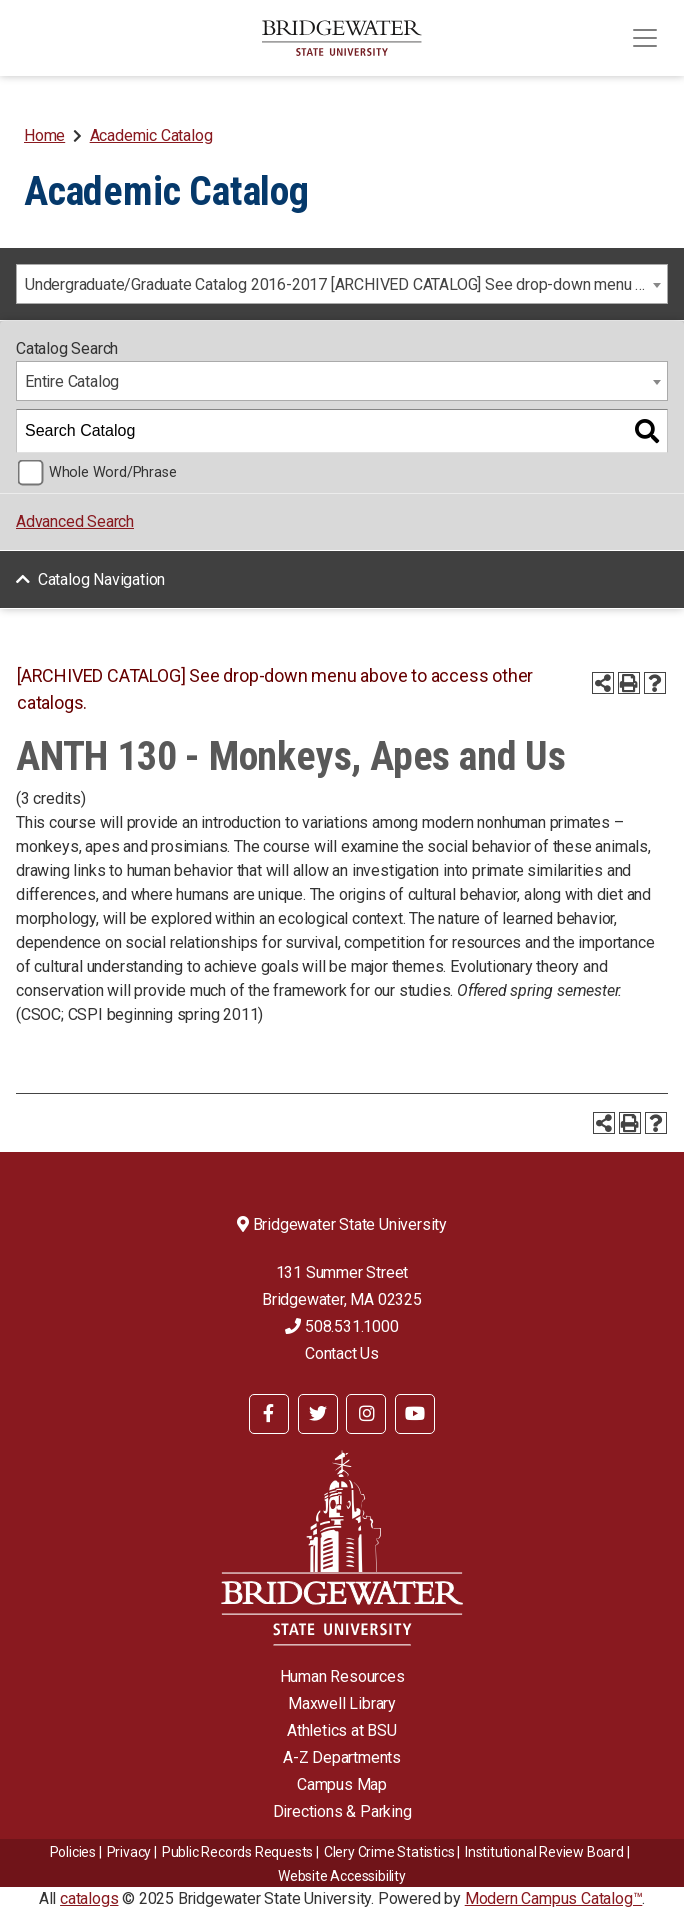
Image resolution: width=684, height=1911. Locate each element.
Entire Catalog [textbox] (72, 381)
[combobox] (342, 284)
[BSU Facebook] (269, 1414)
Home (44, 135)
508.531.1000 (341, 1326)
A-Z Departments (342, 1757)
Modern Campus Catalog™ (554, 1898)
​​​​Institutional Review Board (544, 1852)
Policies (73, 1852)
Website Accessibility (342, 1876)
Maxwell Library (342, 1703)
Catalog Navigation (101, 579)
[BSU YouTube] (415, 1414)
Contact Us (342, 1353)
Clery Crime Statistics (389, 1852)
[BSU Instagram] (366, 1414)
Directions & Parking (342, 1811)
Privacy (129, 1852)
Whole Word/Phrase (113, 472)
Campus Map (342, 1784)
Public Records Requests (237, 1852)
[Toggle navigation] (645, 38)
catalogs (89, 1898)
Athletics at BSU (342, 1730)
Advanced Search (75, 521)
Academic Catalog (151, 135)
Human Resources (342, 1676)
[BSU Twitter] (318, 1414)
